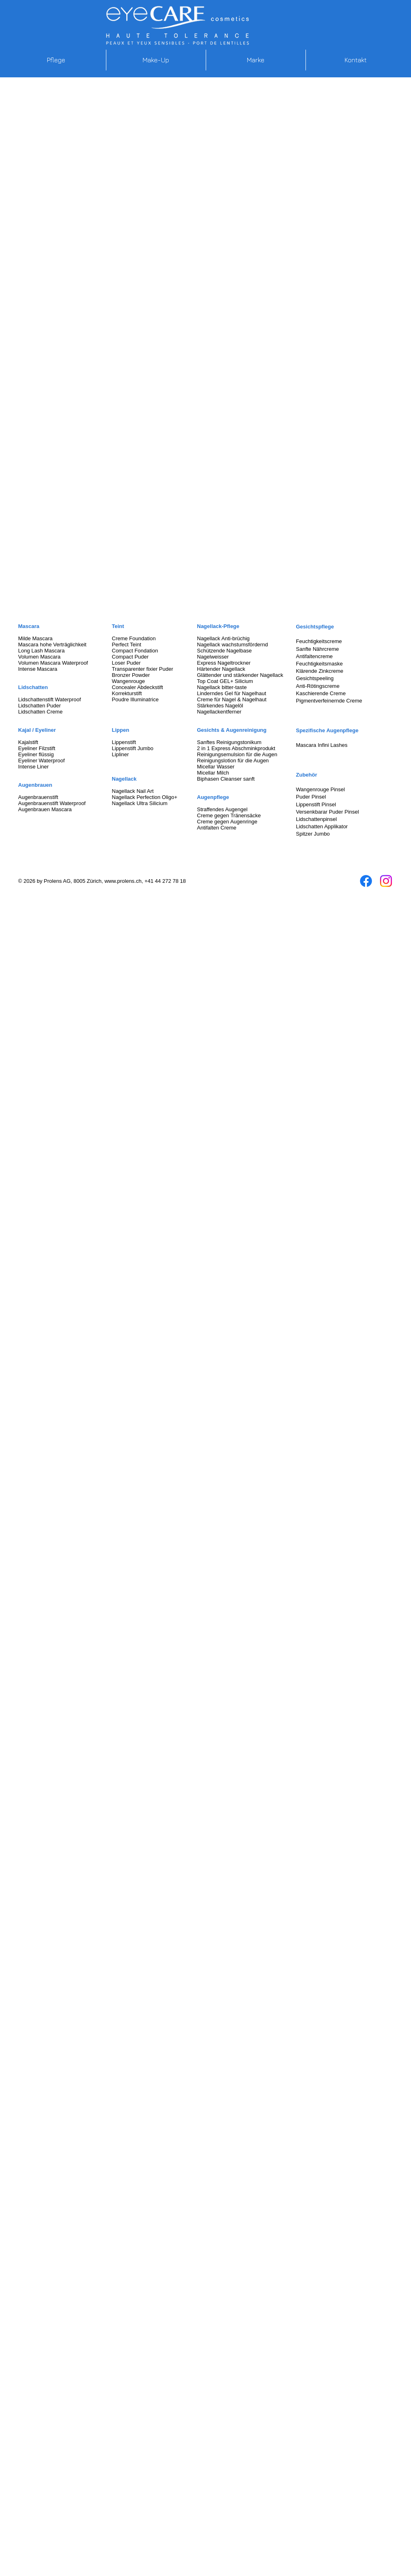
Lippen (121, 730)
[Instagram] (386, 881)
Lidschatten (33, 687)
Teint (118, 626)
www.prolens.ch (122, 881)
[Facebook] (366, 881)
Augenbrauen (35, 785)
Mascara (29, 626)
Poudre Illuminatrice (135, 699)
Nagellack (124, 779)
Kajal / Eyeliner (37, 730)
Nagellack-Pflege (218, 626)
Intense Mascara (37, 669)
